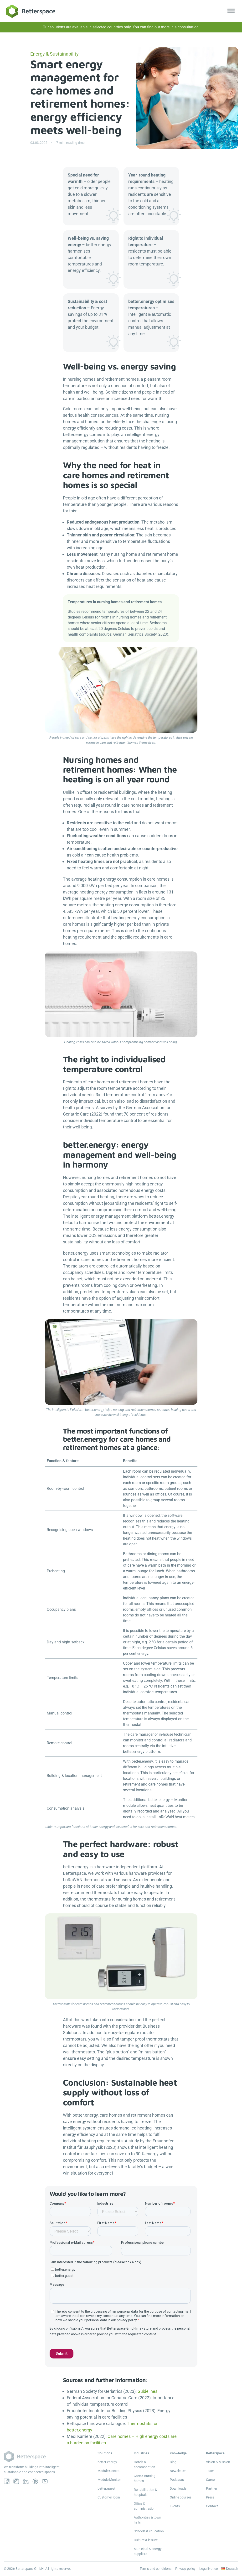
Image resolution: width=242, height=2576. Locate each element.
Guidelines (147, 2391)
